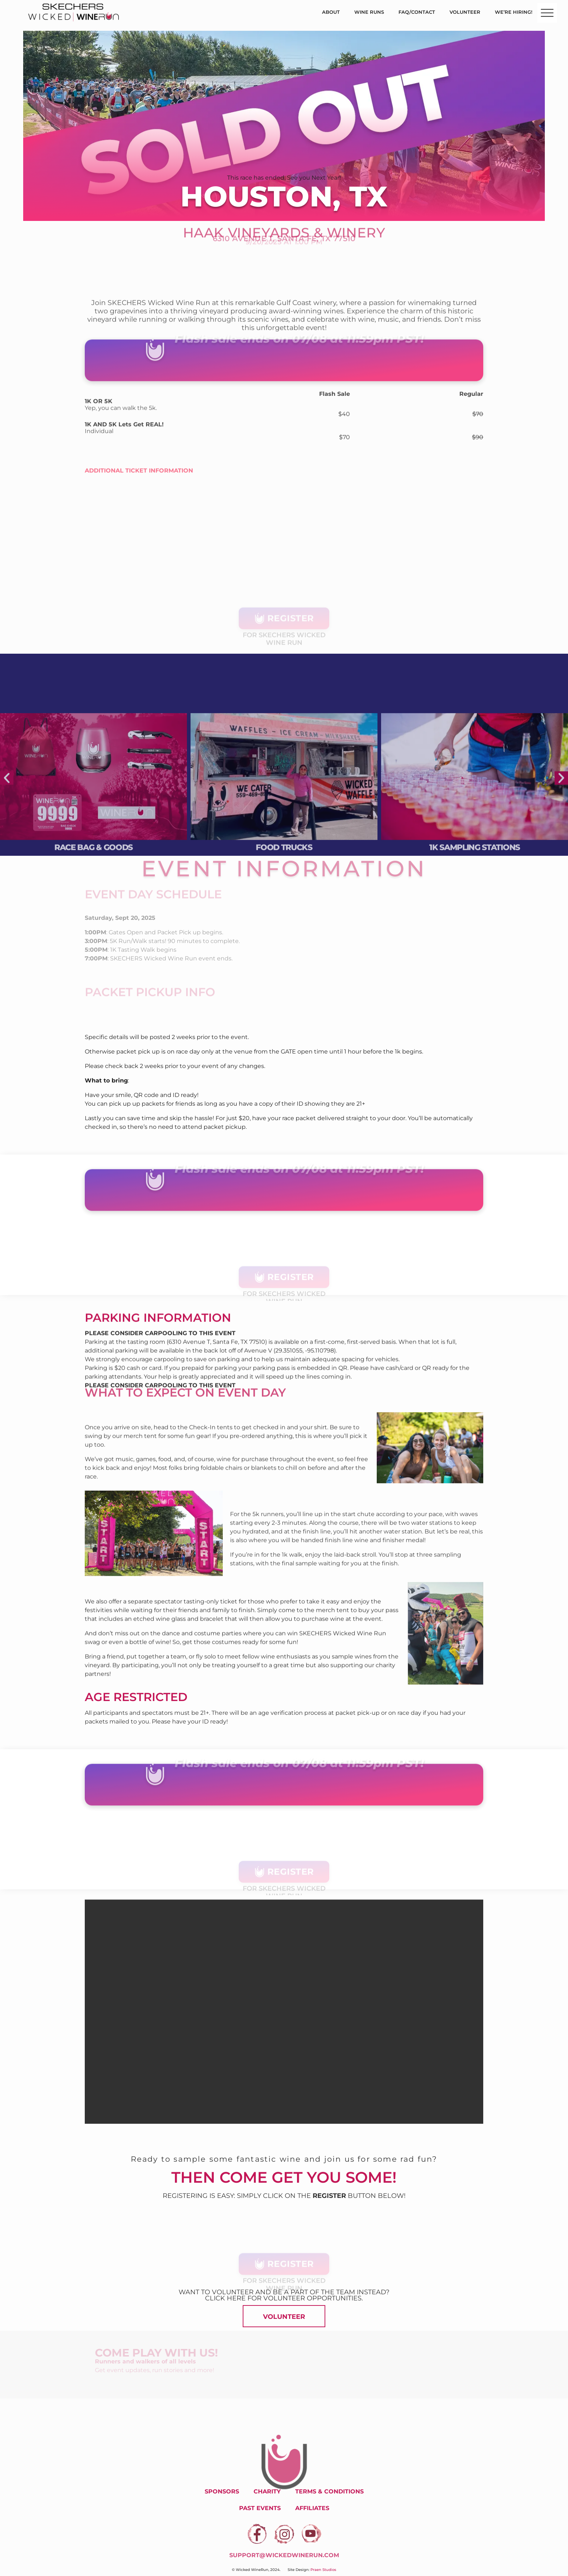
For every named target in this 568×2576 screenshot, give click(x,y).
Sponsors (222, 2491)
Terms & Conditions (329, 2491)
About (331, 12)
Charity (267, 2491)
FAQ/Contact (416, 12)
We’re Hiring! (513, 12)
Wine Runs (369, 12)
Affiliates (312, 2508)
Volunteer (465, 12)
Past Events (260, 2508)
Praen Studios (323, 2569)
